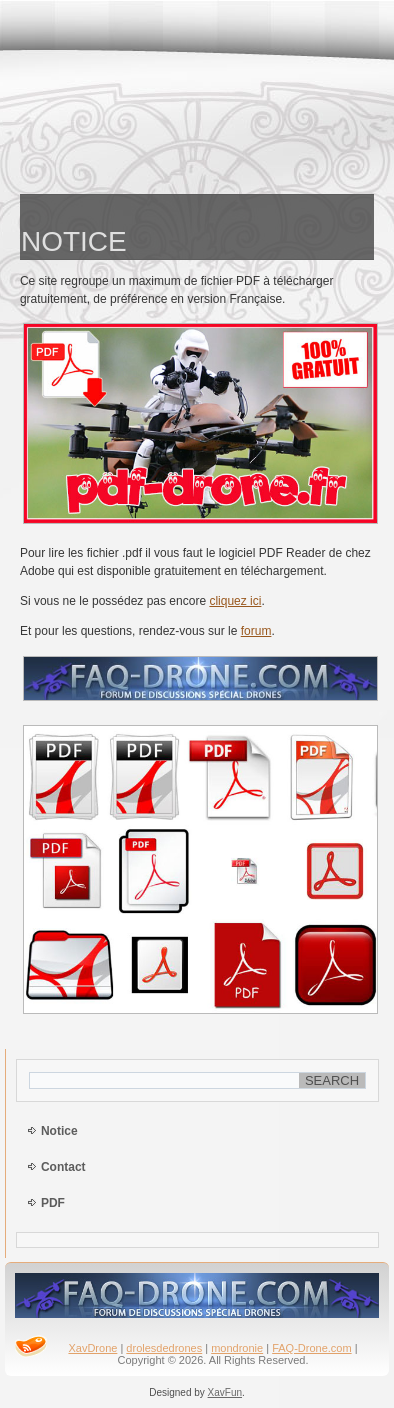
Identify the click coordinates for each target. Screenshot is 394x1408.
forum (256, 631)
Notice (59, 1131)
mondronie (237, 1348)
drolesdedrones (164, 1348)
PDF (53, 1203)
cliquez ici (235, 601)
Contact (63, 1167)
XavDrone (92, 1348)
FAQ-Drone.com (311, 1348)
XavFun (225, 1392)
